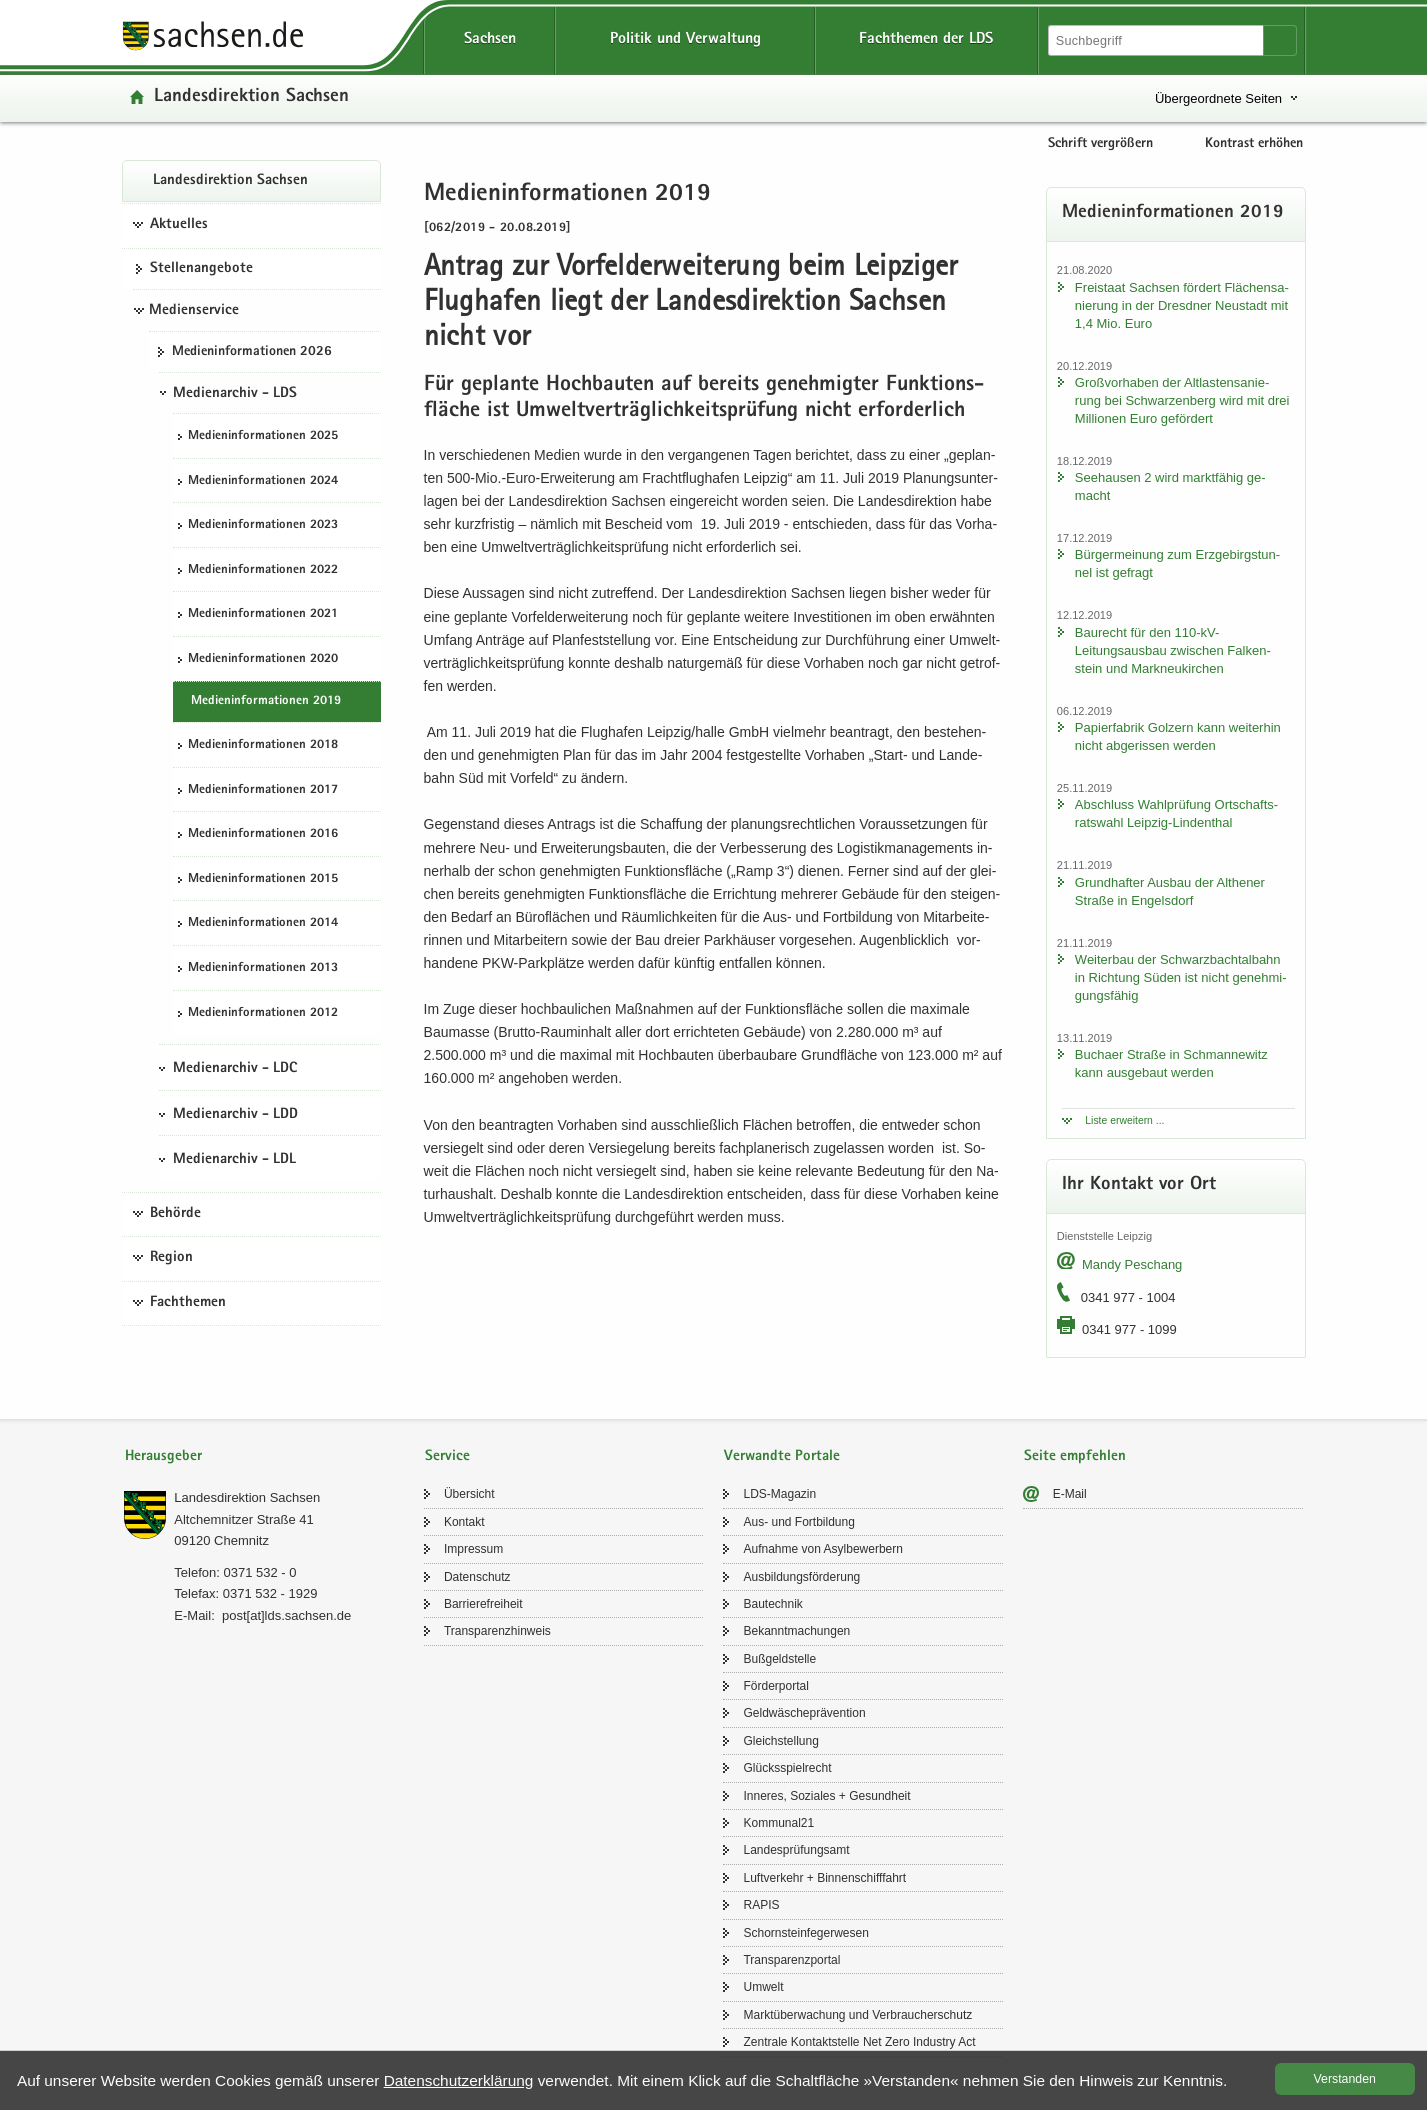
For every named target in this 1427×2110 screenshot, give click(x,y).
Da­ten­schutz (477, 1577)
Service (447, 1456)
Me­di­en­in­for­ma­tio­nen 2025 (263, 436)
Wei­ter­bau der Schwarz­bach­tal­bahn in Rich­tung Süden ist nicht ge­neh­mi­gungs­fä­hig (1181, 977)
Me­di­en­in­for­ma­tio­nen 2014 (263, 923)
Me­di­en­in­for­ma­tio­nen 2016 (263, 834)
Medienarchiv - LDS (235, 394)
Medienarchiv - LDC (235, 1069)
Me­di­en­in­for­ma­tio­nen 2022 (263, 570)
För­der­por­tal (775, 1686)
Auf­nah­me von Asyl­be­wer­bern (822, 1549)
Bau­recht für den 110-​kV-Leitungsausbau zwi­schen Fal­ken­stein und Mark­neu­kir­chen (1173, 650)
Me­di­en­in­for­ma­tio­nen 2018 (263, 745)
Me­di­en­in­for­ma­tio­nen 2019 (266, 701)
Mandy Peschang (1132, 1264)
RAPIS (761, 1905)
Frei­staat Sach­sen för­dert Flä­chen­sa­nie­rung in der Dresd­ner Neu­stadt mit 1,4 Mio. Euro (1182, 305)
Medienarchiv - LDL (234, 1160)
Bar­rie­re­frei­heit (483, 1604)
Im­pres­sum (473, 1549)
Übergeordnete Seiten (1218, 98)
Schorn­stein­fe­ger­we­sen (805, 1933)
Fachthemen (188, 1303)
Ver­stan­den (1345, 2079)
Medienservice (194, 311)
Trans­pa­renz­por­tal (791, 1960)
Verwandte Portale (782, 1456)
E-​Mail (1070, 1494)
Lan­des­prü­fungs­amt (796, 1850)
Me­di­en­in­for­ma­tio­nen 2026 (252, 352)
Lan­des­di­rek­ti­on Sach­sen (251, 97)
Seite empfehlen (1075, 1456)
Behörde (175, 1214)
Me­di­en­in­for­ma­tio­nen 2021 (263, 614)
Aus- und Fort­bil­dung (798, 1522)
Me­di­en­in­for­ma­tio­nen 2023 (263, 525)
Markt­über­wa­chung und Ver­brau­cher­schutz (857, 2015)
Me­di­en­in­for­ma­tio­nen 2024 (263, 481)
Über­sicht (469, 1494)
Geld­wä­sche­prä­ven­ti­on (804, 1713)
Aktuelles (179, 225)
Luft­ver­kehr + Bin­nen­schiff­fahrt (824, 1878)
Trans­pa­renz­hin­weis (497, 1631)
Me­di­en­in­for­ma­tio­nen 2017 (263, 790)
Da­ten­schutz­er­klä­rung (459, 2080)
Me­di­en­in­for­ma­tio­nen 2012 (263, 1013)
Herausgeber (163, 1456)
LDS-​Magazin (779, 1494)
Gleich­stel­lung (780, 1741)
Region (171, 1258)
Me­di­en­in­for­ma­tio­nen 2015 (263, 879)
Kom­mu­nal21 (778, 1823)
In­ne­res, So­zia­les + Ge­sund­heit (826, 1796)
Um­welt (763, 1987)
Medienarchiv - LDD (235, 1115)
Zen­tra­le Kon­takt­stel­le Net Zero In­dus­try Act (859, 2042)
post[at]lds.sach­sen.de (286, 1615)
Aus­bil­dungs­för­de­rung (801, 1577)
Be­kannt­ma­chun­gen (796, 1631)
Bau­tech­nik (772, 1604)
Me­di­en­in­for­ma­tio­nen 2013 (263, 968)
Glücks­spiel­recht (787, 1768)
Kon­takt (464, 1522)
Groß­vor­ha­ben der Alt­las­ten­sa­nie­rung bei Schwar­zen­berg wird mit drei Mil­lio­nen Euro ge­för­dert (1182, 400)
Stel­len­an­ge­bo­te (201, 269)
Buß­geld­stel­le (779, 1659)
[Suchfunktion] (1157, 40)
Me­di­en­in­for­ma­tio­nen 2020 (263, 659)
